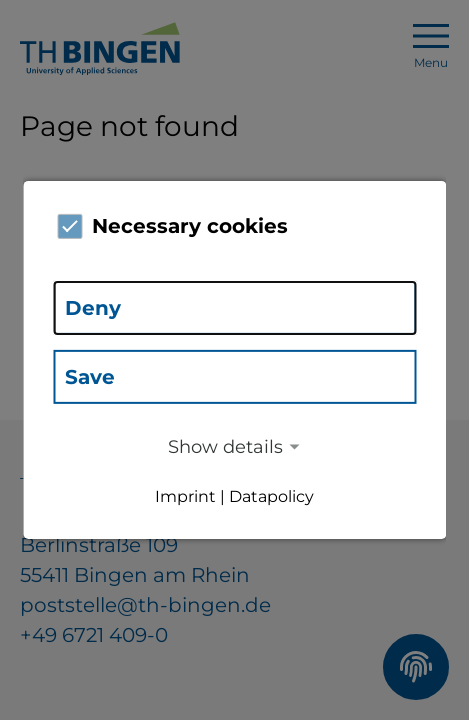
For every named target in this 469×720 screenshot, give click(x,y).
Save (90, 377)
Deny (93, 308)
